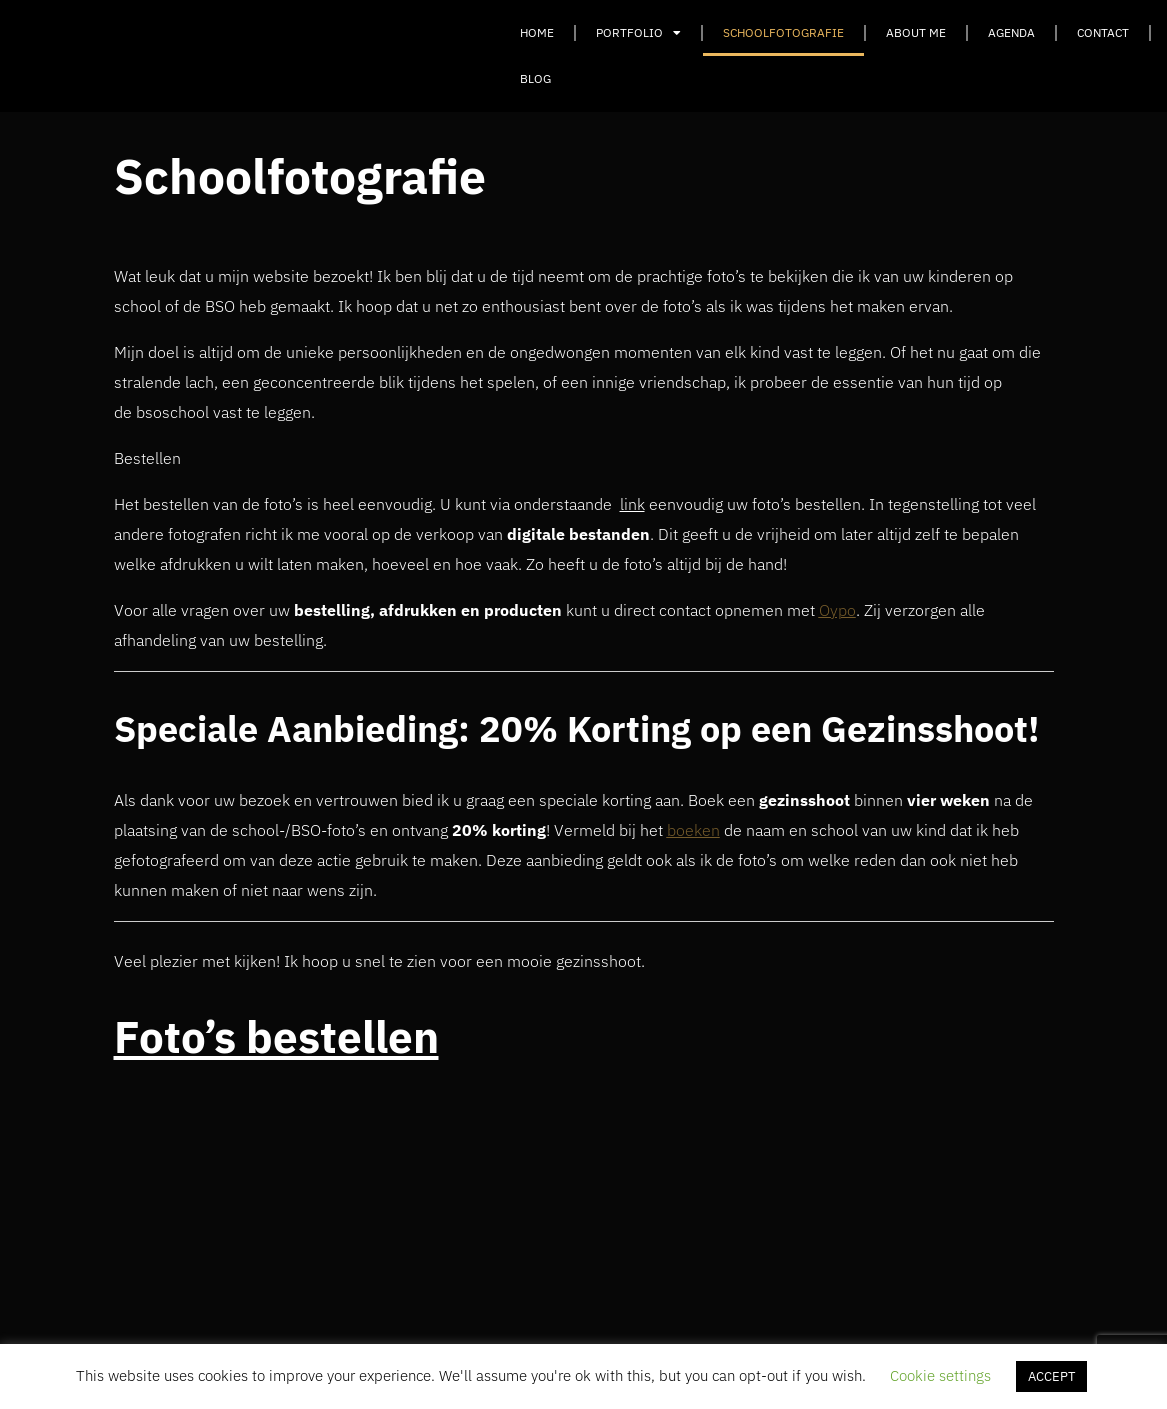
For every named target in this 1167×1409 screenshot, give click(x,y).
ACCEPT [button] (1051, 1376)
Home (537, 32)
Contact (1103, 32)
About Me (916, 32)
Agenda (1011, 32)
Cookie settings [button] (940, 1375)
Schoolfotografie (783, 32)
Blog (535, 78)
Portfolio (638, 33)
